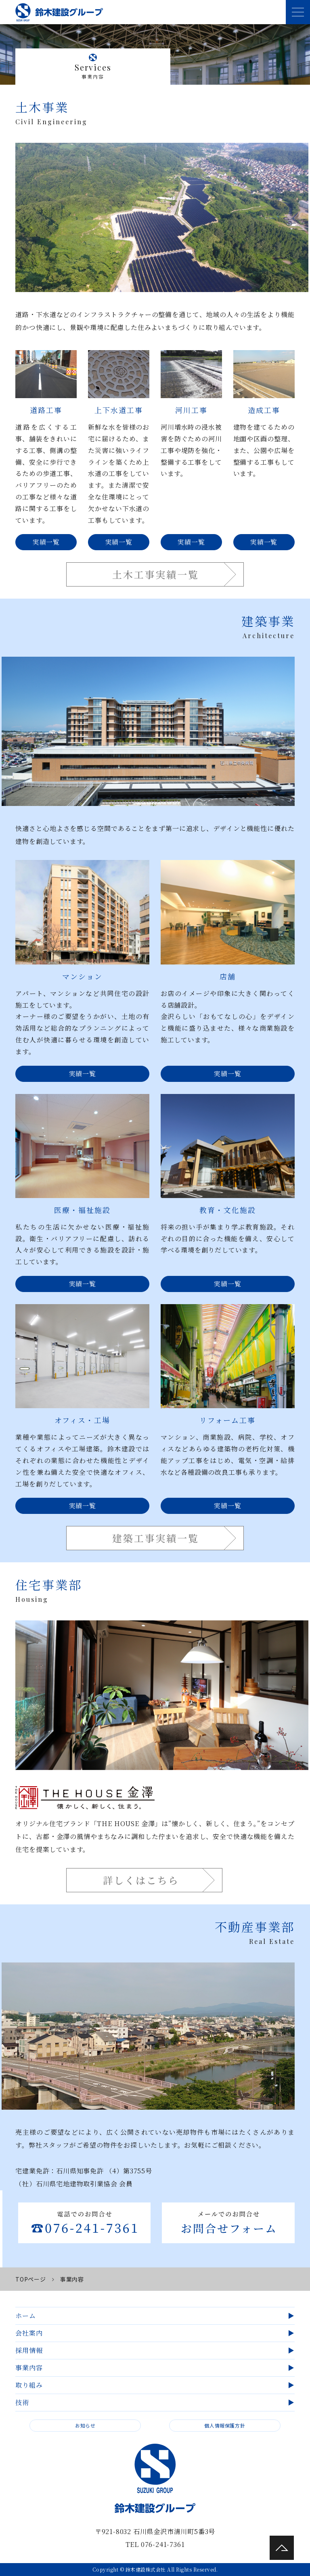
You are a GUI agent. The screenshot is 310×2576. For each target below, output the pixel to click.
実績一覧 (46, 542)
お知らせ (85, 2425)
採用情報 (28, 2350)
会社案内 (28, 2333)
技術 (22, 2402)
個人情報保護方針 (224, 2425)
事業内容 (28, 2367)
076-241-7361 (163, 2544)
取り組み (28, 2385)
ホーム (25, 2315)
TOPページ (30, 2279)
